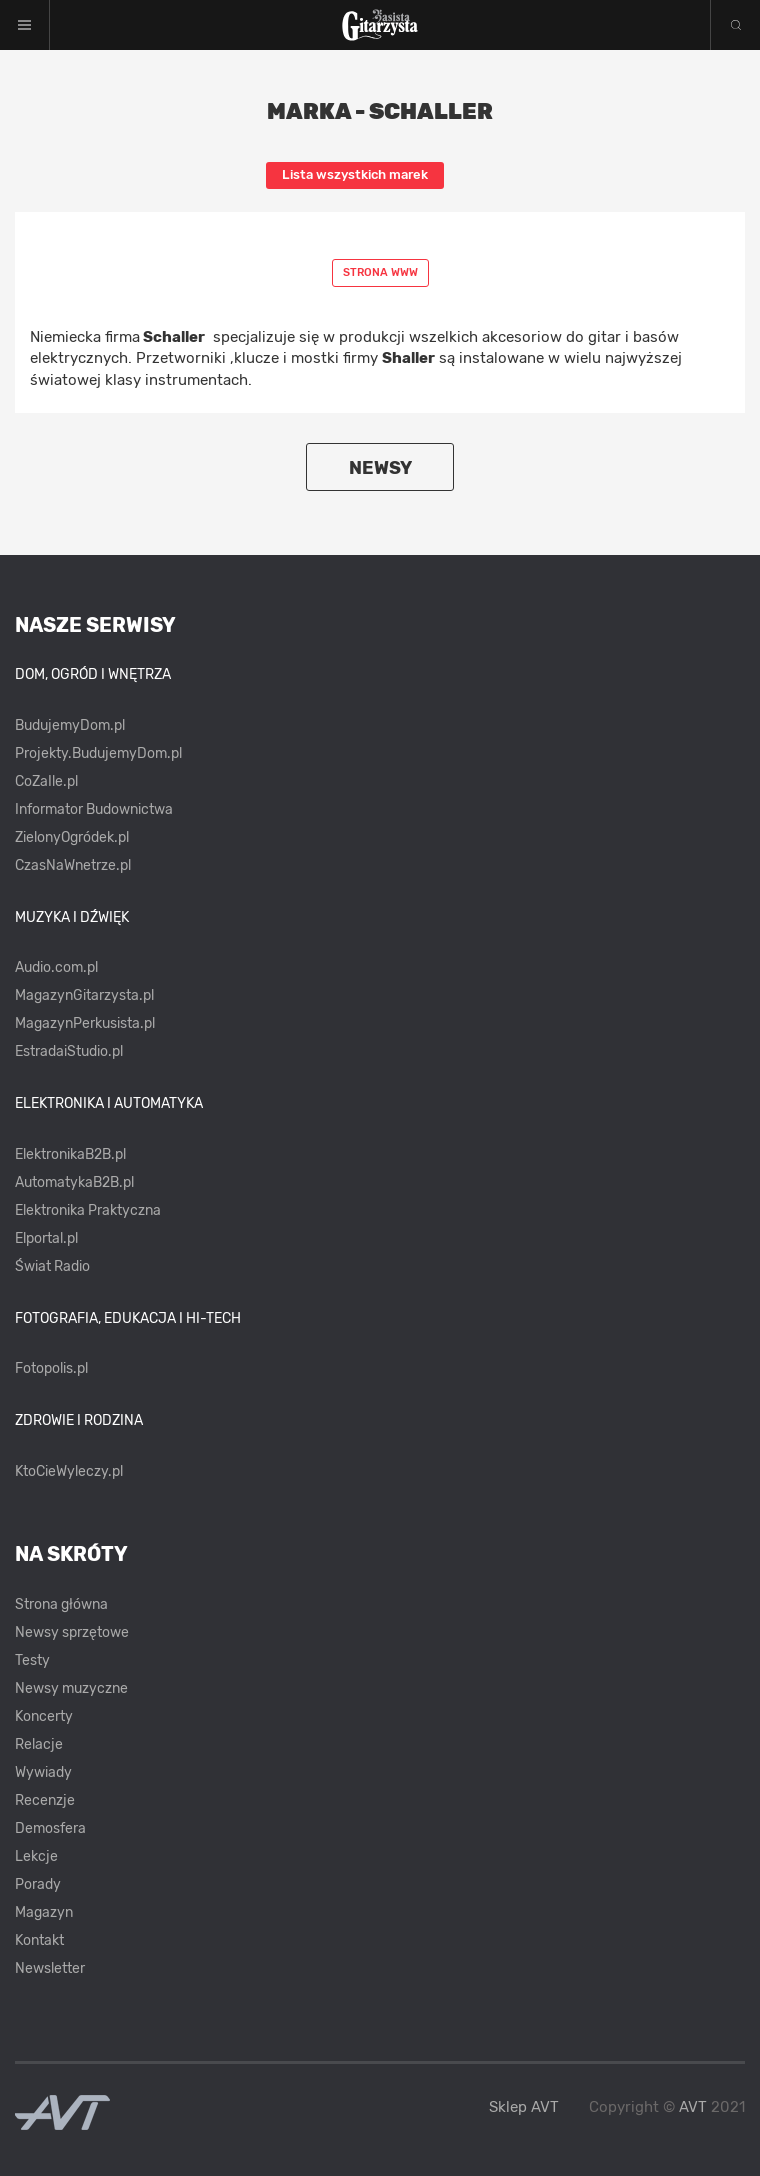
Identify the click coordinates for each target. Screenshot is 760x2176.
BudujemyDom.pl (70, 725)
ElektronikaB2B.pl (70, 1154)
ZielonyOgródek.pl (72, 837)
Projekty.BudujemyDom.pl (98, 753)
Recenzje (45, 1800)
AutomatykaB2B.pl (74, 1182)
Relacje (39, 1744)
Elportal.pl (46, 1238)
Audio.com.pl (56, 967)
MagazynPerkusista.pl (85, 1023)
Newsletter (50, 1968)
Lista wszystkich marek (355, 174)
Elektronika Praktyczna (88, 1210)
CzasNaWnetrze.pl (73, 865)
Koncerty (44, 1716)
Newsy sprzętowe (72, 1632)
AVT (693, 2107)
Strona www (380, 272)
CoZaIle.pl (46, 781)
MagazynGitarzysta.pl (84, 995)
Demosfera (50, 1828)
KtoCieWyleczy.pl (69, 1471)
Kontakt (39, 1940)
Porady (38, 1884)
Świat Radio (52, 1266)
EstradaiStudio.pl (69, 1051)
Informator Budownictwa (94, 809)
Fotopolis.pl (51, 1368)
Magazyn (44, 1912)
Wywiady (43, 1772)
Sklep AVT (524, 2107)
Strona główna (61, 1604)
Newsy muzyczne (71, 1688)
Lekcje (36, 1856)
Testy (32, 1660)
